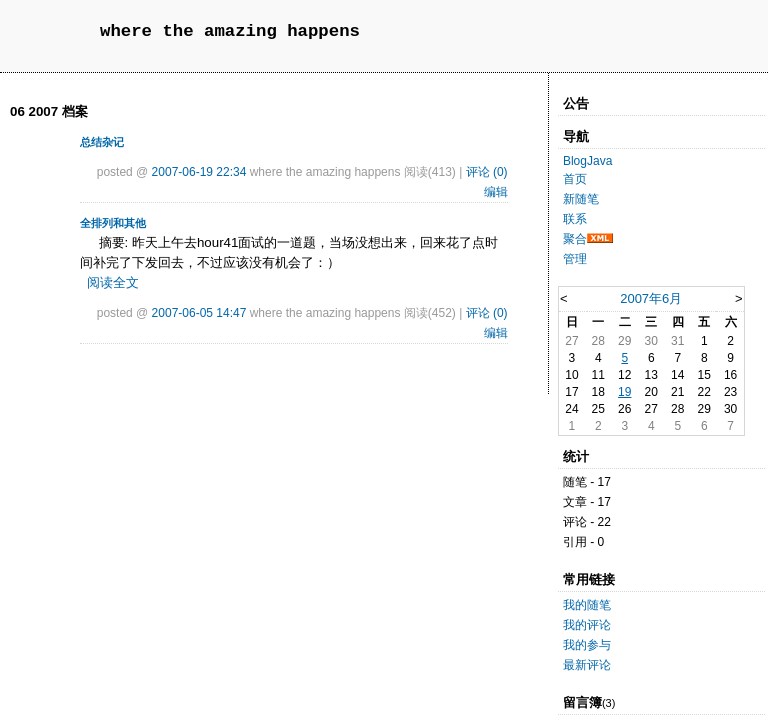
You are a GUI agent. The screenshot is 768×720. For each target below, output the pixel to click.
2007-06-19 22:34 (199, 172)
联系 (575, 219)
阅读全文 (113, 282)
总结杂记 (102, 142)
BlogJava (587, 161)
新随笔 (581, 199)
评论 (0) (487, 172)
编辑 (496, 192)
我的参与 (587, 645)
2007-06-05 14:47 (199, 313)
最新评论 (587, 665)
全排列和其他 (113, 223)
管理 (575, 259)
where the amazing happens (230, 31)
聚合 (575, 239)
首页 (575, 179)
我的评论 (587, 625)
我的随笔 (587, 605)
